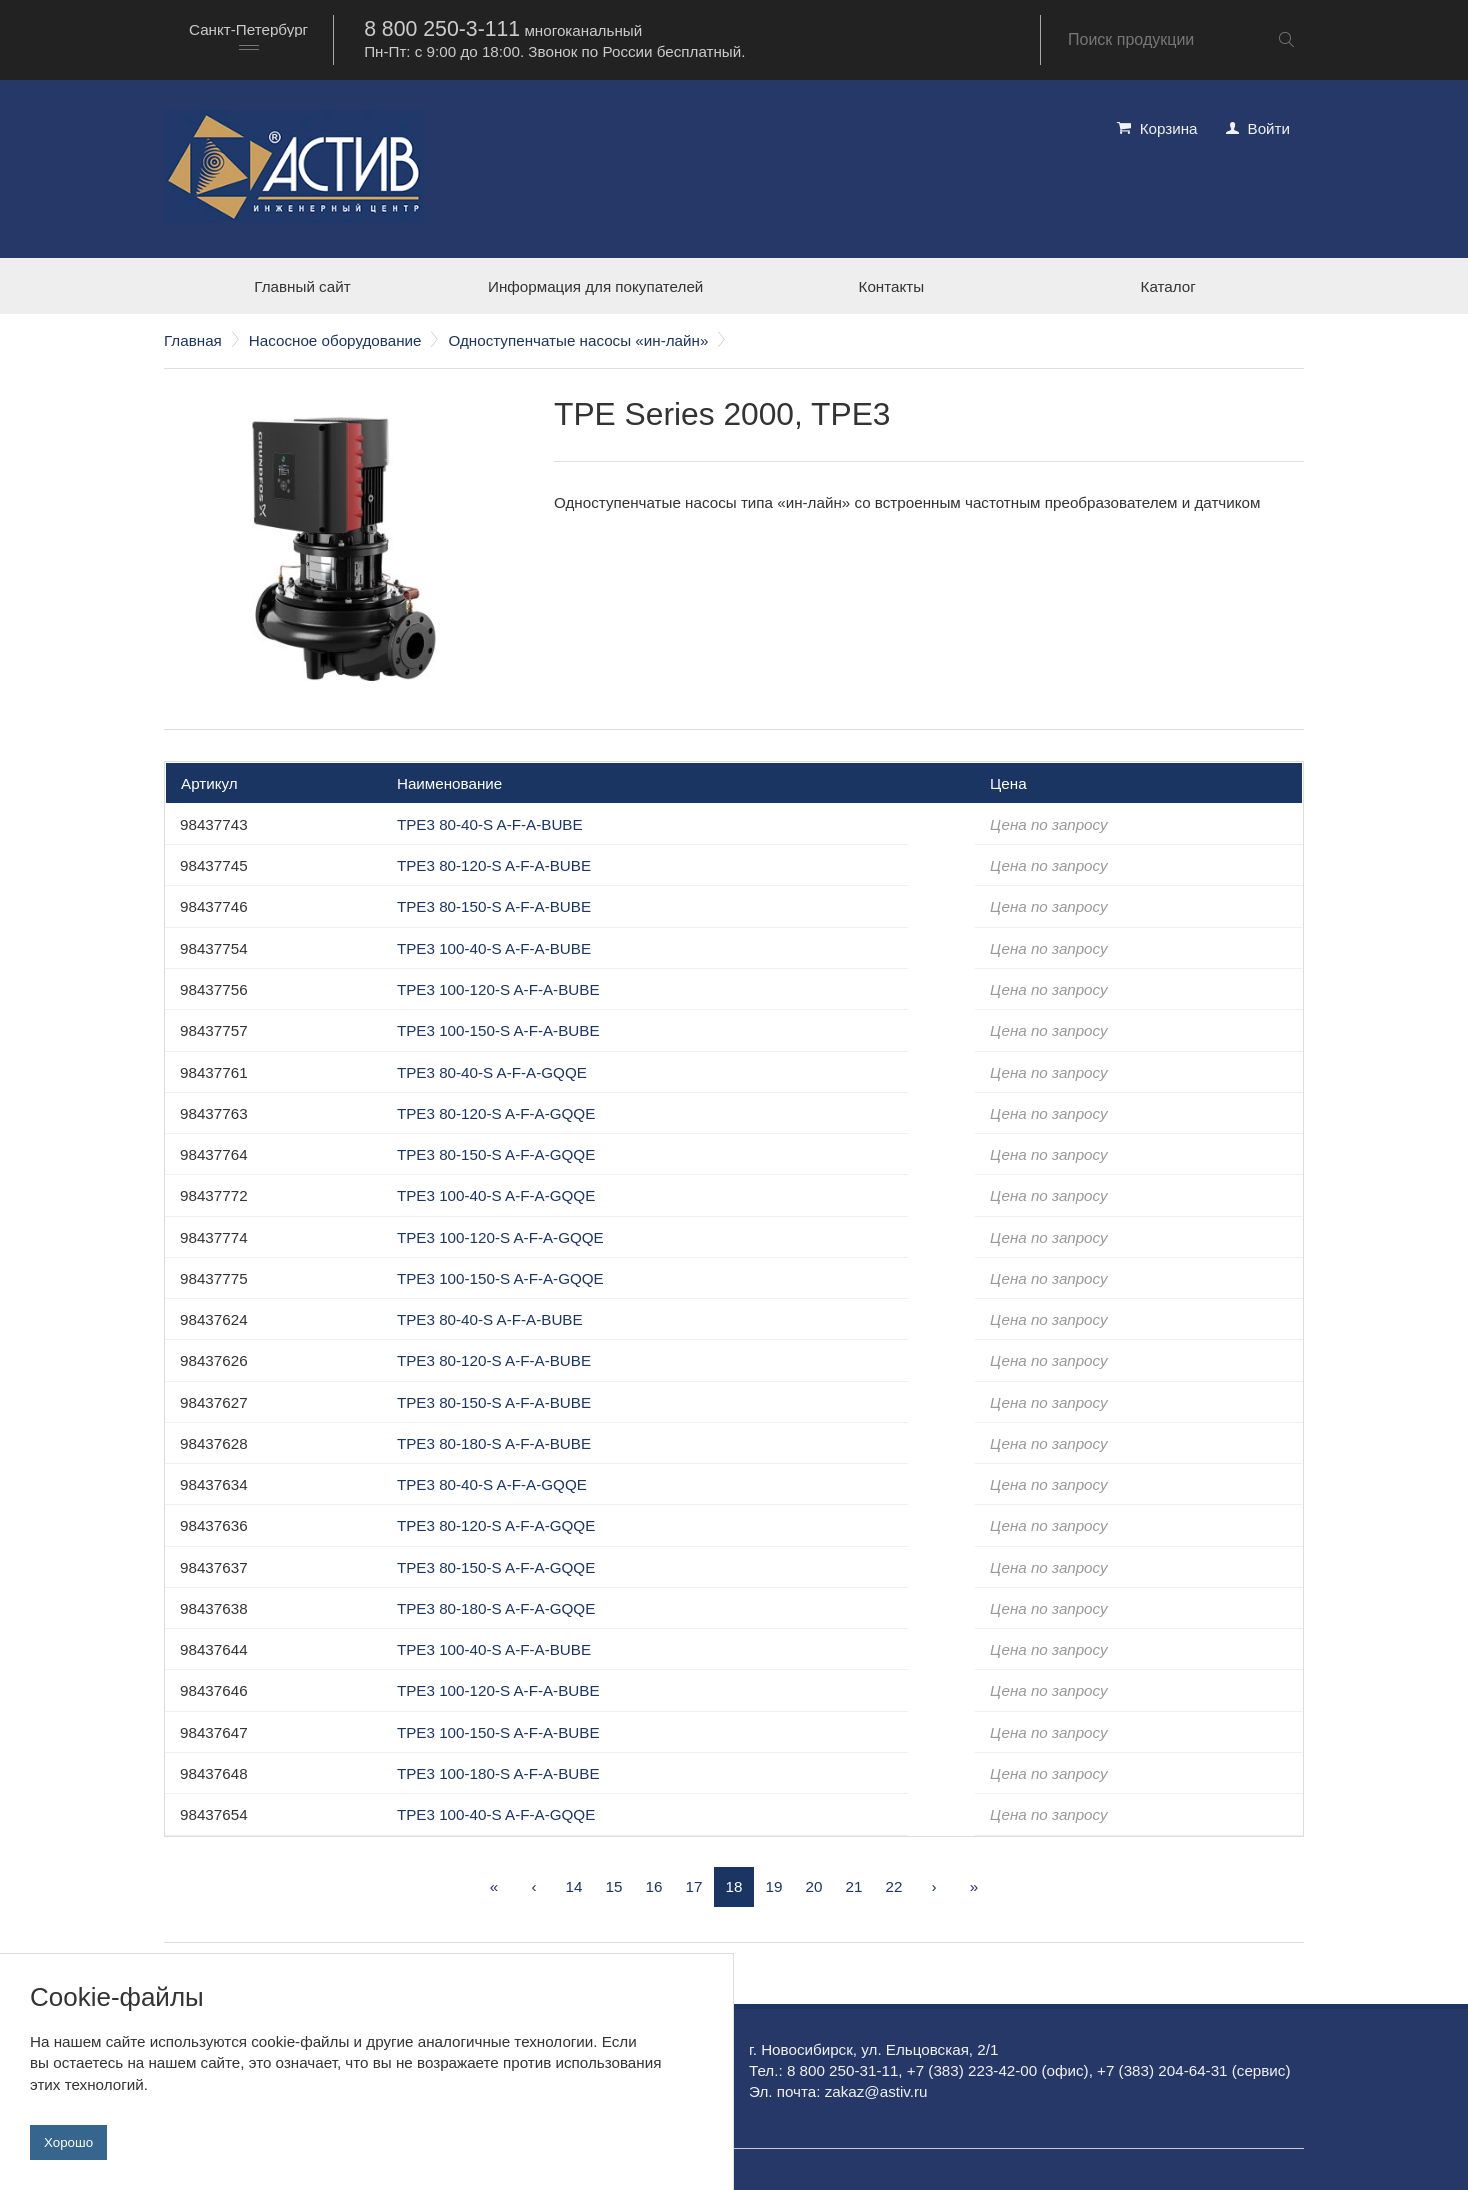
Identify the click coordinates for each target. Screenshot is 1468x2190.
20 (814, 1886)
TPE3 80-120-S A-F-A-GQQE (496, 1113)
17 (694, 1886)
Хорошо (68, 2142)
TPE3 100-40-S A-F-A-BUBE (494, 948)
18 (734, 1886)
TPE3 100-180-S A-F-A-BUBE (498, 1773)
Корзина (1169, 128)
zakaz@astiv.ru (876, 2091)
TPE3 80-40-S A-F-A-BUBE (490, 824)
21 (854, 1886)
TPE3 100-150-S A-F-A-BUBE (498, 1030)
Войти (1269, 128)
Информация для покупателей (595, 286)
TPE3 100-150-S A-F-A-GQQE (500, 1278)
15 (614, 1886)
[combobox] (248, 39)
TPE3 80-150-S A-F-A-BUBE (494, 906)
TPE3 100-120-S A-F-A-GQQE (500, 1237)
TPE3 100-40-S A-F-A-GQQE (496, 1195)
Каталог (1168, 286)
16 (654, 1886)
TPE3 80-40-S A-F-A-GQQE (492, 1072)
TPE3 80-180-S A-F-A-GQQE (496, 1608)
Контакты (892, 286)
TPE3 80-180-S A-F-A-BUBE (494, 1443)
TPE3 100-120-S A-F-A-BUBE (498, 989)
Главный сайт (302, 286)
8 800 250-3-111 (442, 29)
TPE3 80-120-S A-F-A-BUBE (494, 865)
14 (574, 1886)
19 (774, 1886)
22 (894, 1886)
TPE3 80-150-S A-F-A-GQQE (496, 1154)
